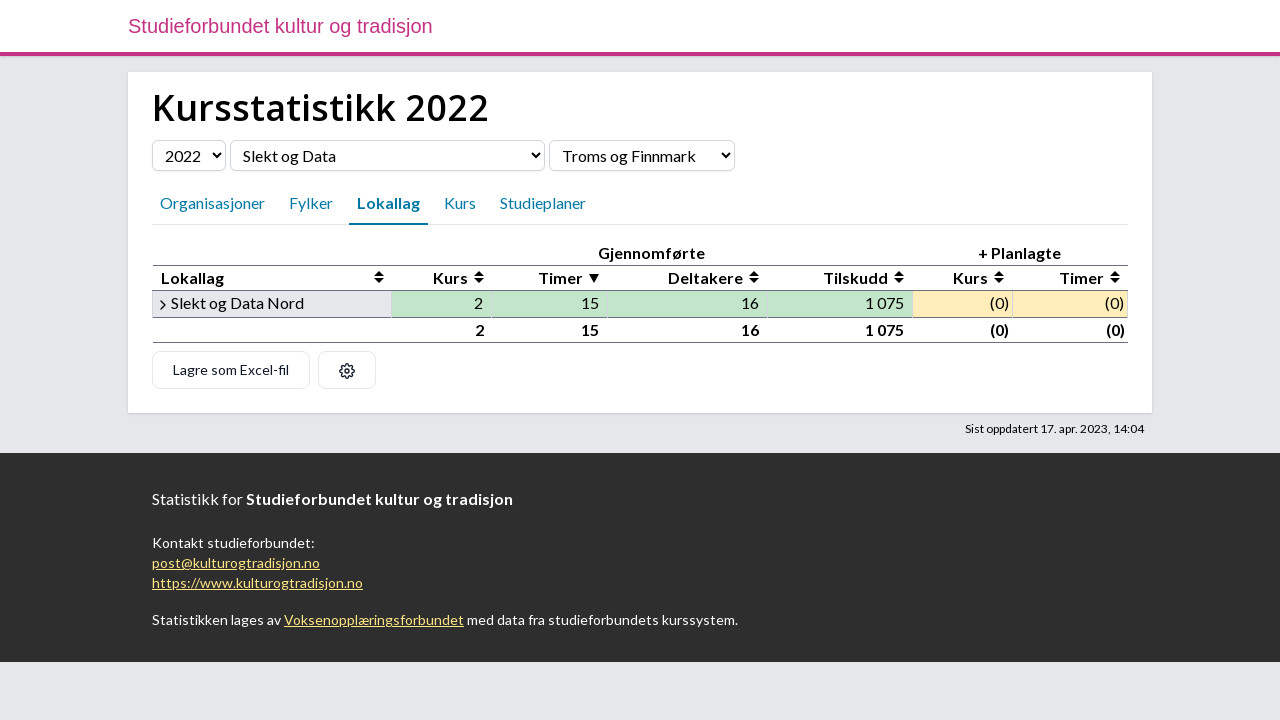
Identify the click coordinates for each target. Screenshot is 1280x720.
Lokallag (388, 202)
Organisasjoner (212, 202)
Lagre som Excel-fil (231, 369)
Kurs (460, 202)
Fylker (311, 202)
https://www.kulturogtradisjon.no (257, 582)
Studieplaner (543, 202)
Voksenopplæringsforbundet (374, 619)
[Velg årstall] (189, 155)
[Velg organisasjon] (387, 155)
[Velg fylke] (642, 155)
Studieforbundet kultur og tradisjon (280, 26)
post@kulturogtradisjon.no (236, 562)
